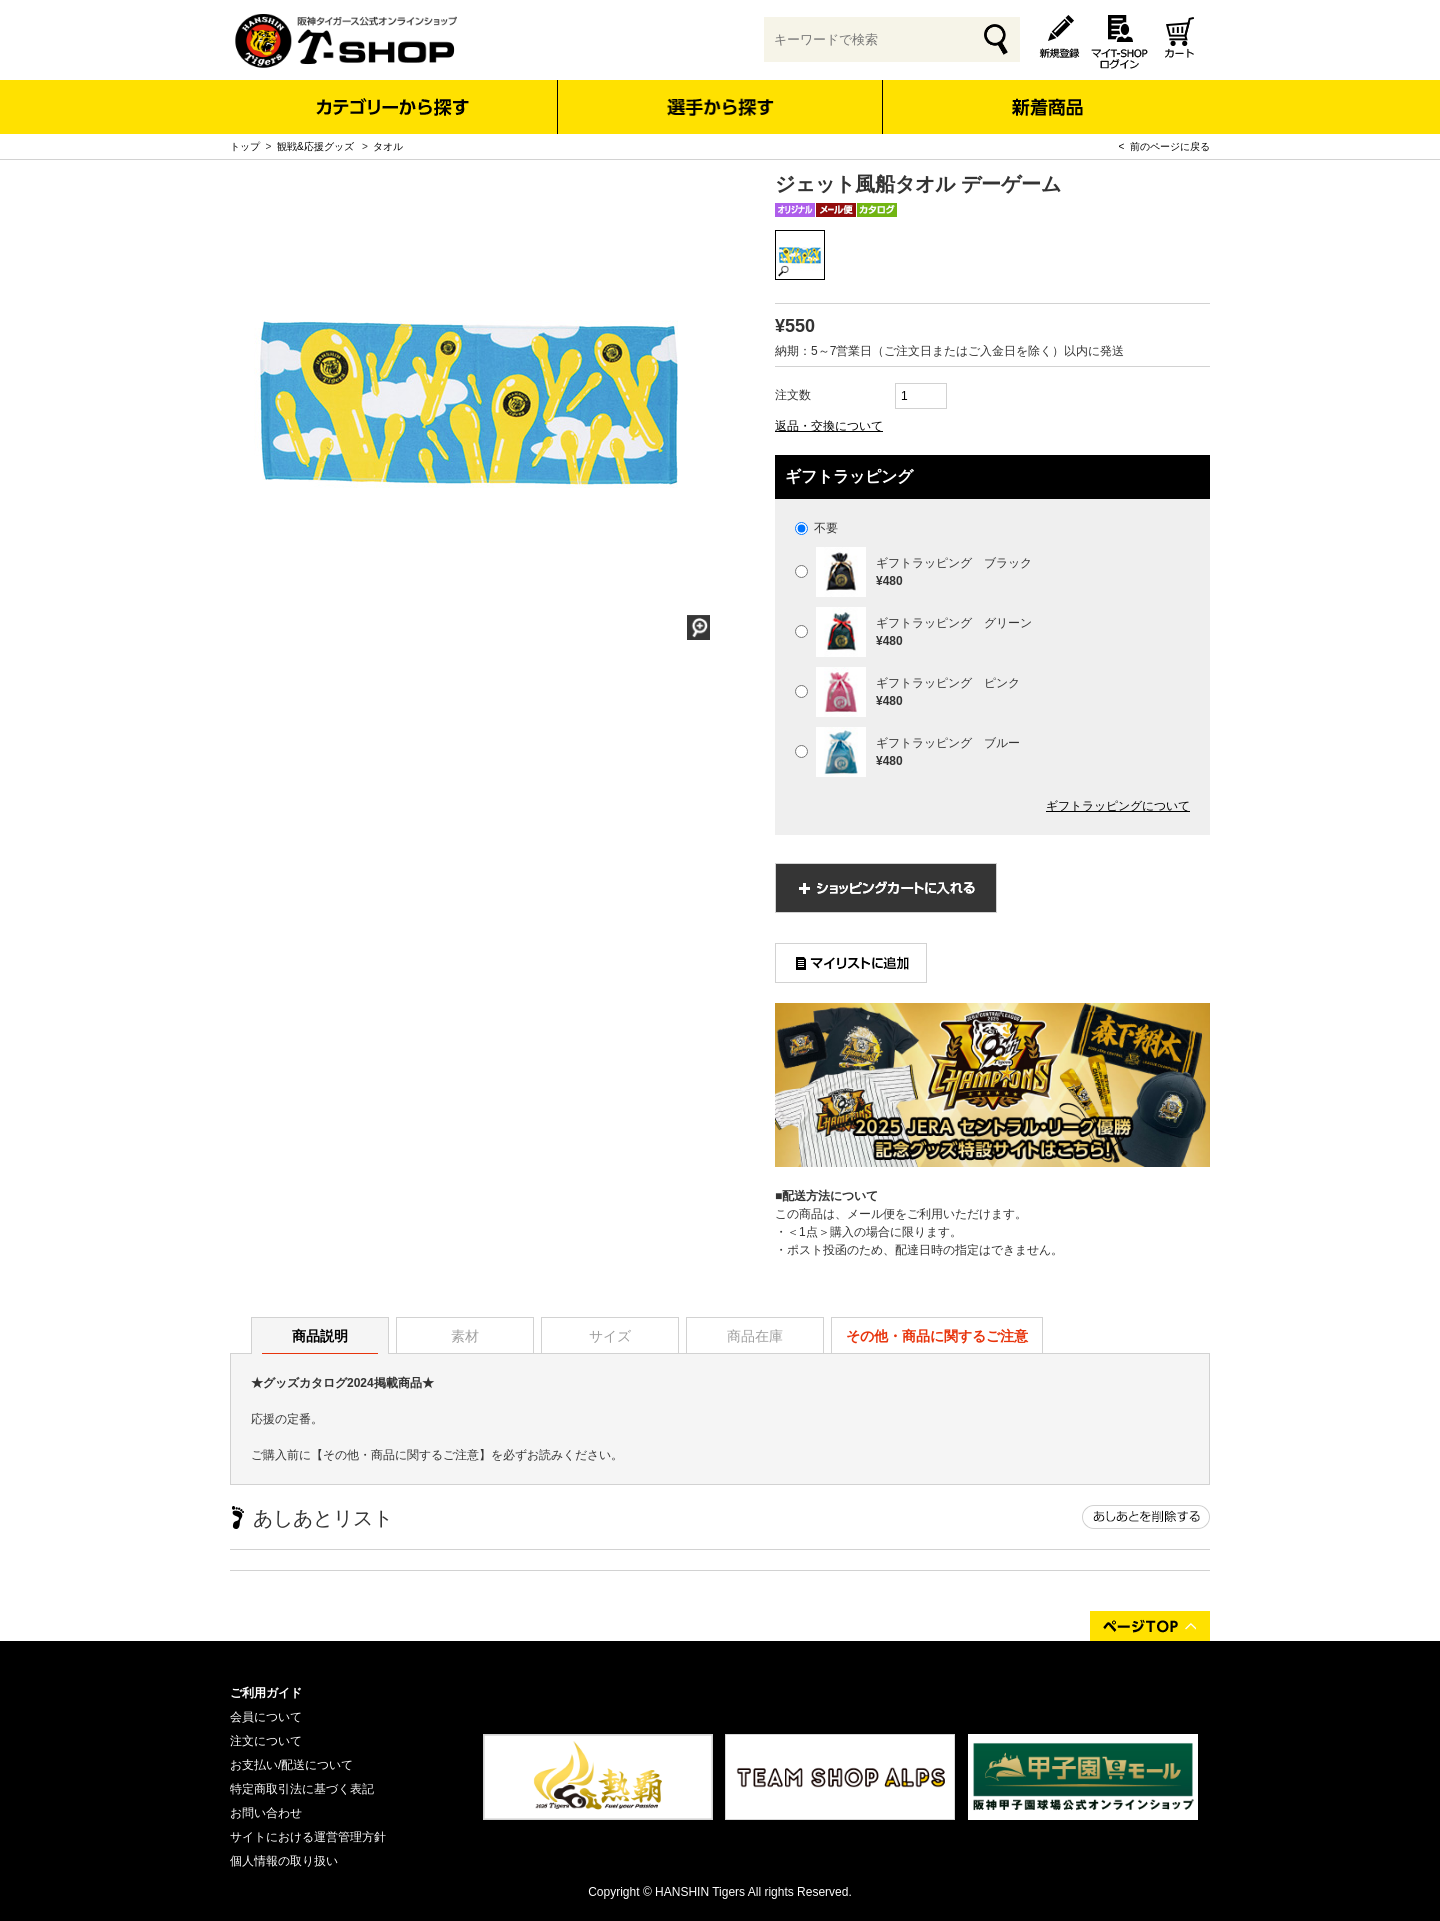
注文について (266, 1741)
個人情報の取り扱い (284, 1861)
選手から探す (720, 107)
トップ (245, 146)
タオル (388, 146)
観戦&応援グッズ (316, 146)
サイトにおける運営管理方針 (308, 1837)
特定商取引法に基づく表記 (302, 1789)
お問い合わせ (266, 1813)
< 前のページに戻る (1164, 146)
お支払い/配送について (291, 1765)
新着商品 (1046, 93)
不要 (816, 528)
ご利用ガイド (266, 1693)
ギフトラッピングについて (1118, 806)
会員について (266, 1717)
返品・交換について (829, 426)
